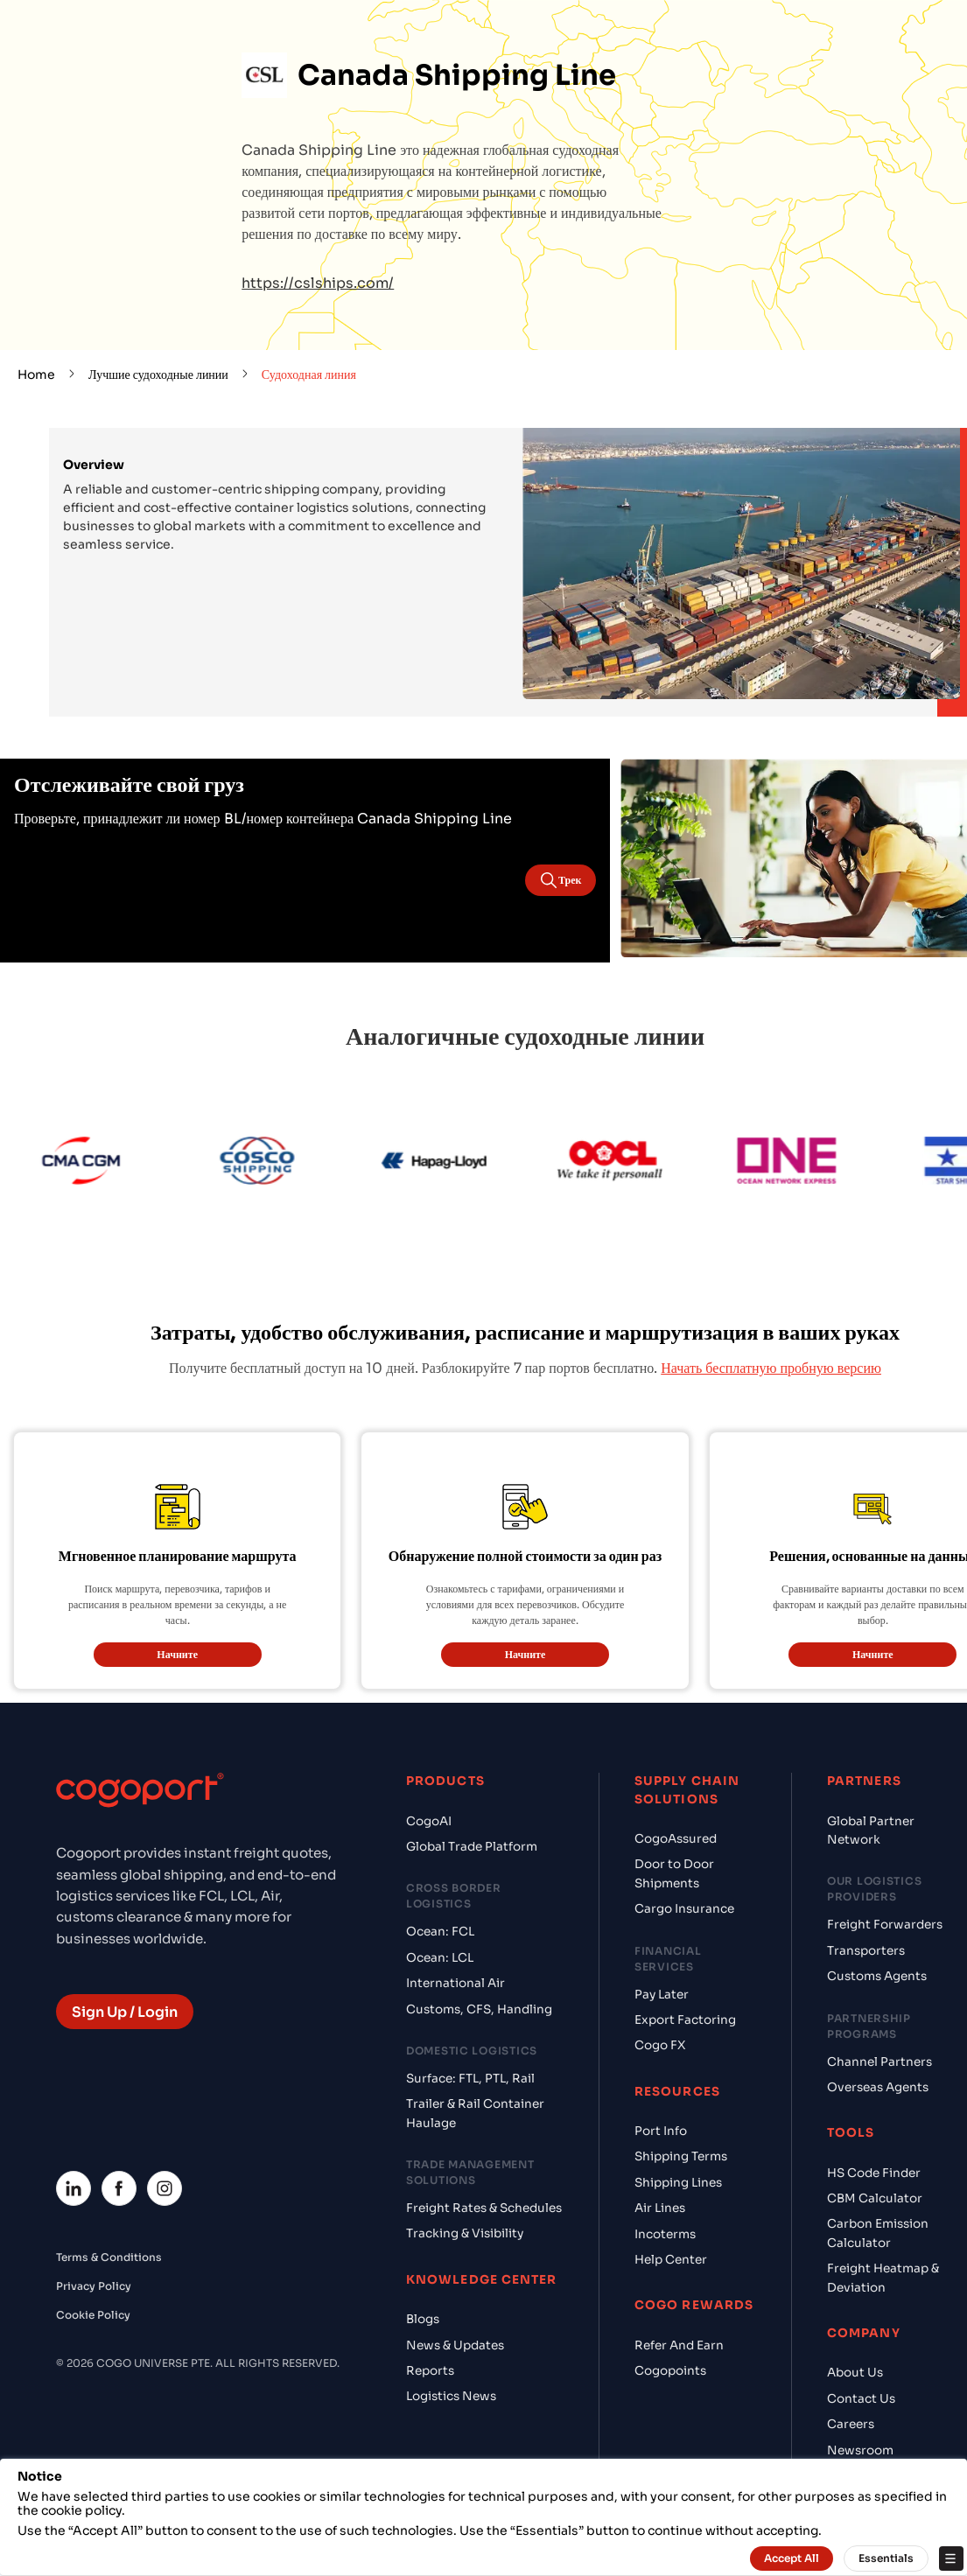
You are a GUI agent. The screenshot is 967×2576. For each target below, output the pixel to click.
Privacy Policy (93, 2285)
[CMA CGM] (120, 1163)
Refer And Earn (679, 2345)
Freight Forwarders (884, 1924)
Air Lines (659, 2208)
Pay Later (661, 1994)
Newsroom (860, 2450)
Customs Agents (877, 1976)
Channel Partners (879, 2061)
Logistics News (451, 2396)
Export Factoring (685, 2019)
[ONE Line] (826, 1163)
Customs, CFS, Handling (479, 2009)
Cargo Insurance (684, 1908)
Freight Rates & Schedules (484, 2208)
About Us (855, 2372)
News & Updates (455, 2345)
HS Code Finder (874, 2173)
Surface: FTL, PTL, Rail (470, 2078)
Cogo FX (659, 2045)
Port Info (660, 2131)
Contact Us (861, 2398)
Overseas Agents (877, 2087)
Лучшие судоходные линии (158, 374)
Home (36, 374)
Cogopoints (670, 2370)
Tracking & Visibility (464, 2233)
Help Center (670, 2259)
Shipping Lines (678, 2182)
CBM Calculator (874, 2198)
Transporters (866, 1950)
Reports (430, 2370)
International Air (455, 1983)
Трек (560, 880)
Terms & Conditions (109, 2257)
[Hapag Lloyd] (473, 1163)
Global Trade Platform (471, 1846)
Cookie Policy (93, 2314)
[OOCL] (650, 1163)
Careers (850, 2424)
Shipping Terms (680, 2156)
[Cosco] (297, 1163)
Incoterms (665, 2234)
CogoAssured (675, 1838)
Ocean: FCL (440, 1931)
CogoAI (429, 1821)
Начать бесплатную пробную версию (771, 1368)
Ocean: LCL (439, 1957)
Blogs (422, 2319)
